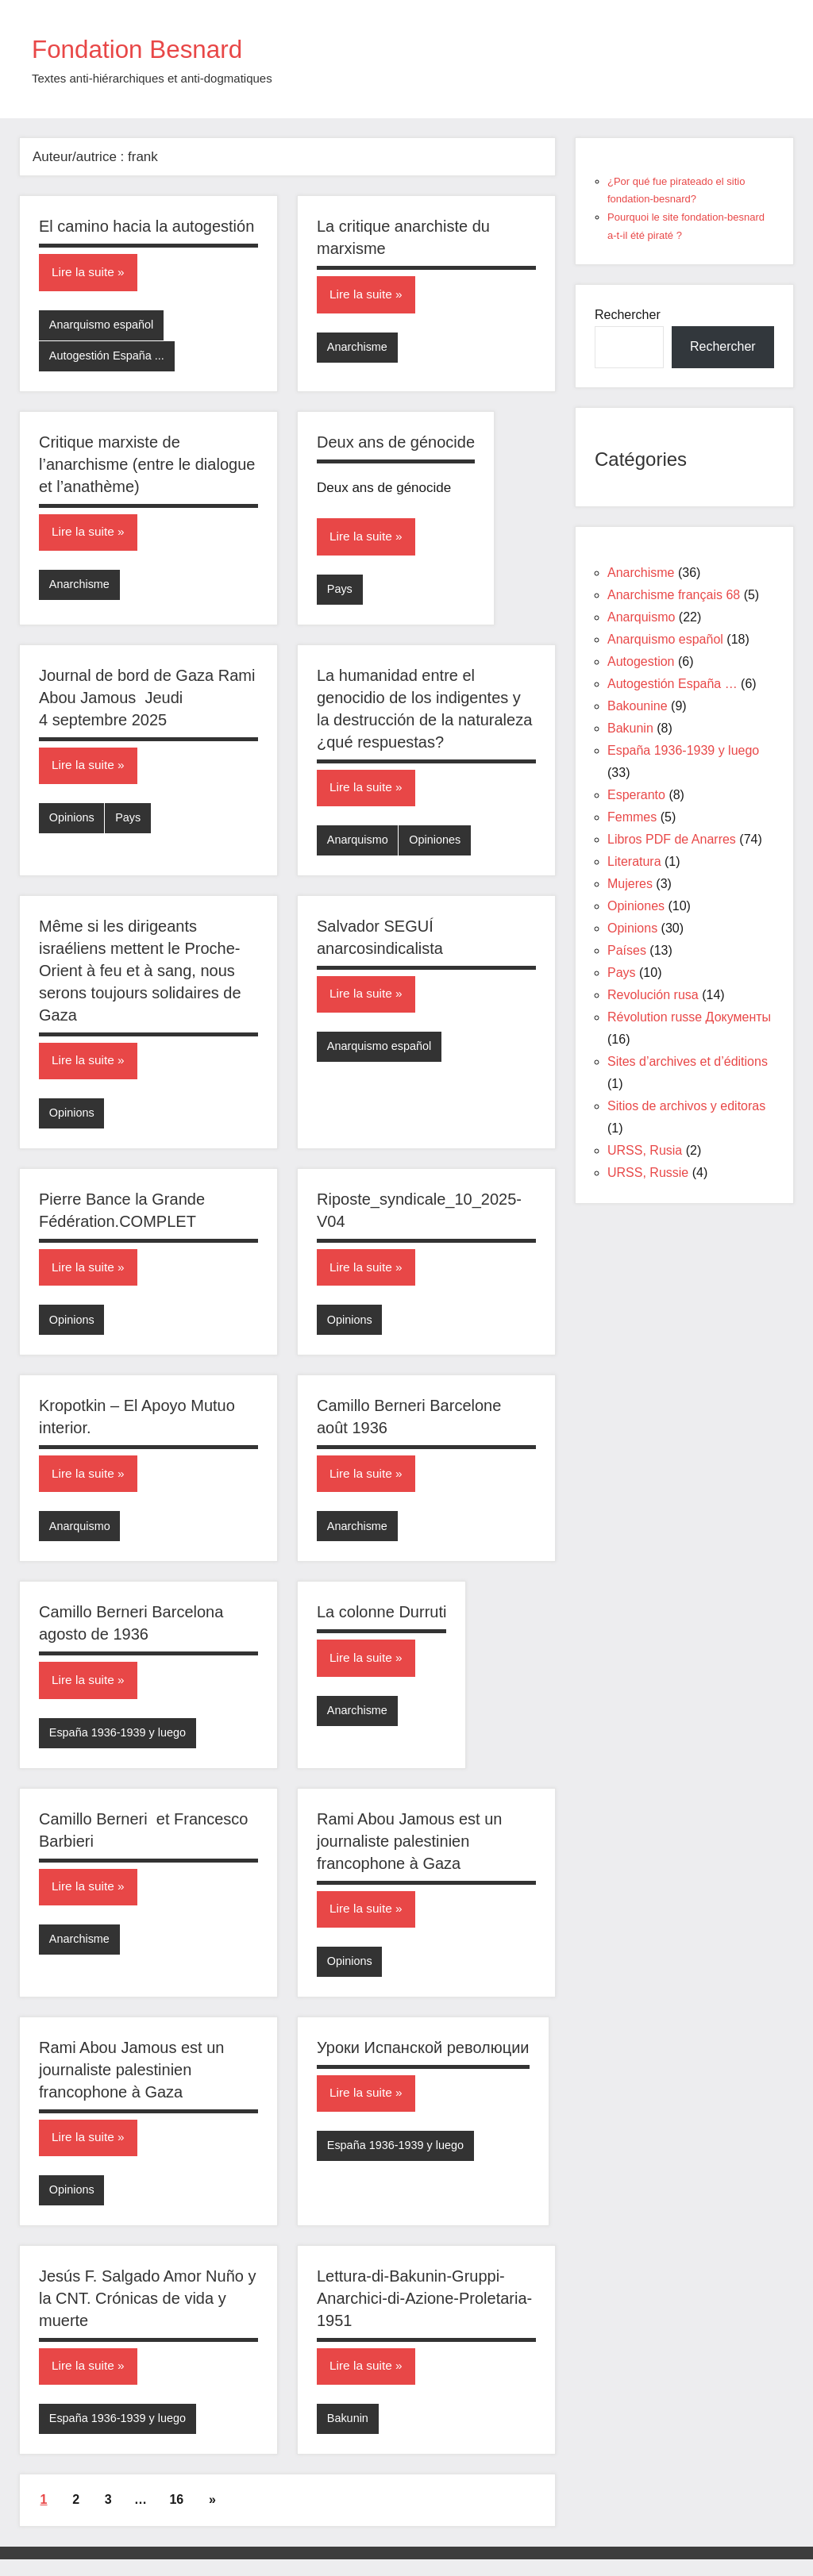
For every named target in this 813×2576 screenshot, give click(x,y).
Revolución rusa (653, 995)
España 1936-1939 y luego (120, 1744)
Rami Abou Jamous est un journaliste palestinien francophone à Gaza (409, 1853)
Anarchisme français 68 (673, 595)
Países (626, 950)
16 (176, 2517)
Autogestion (641, 661)
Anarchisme (358, 348)
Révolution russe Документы (689, 1017)
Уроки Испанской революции (423, 2061)
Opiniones (438, 845)
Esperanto (636, 795)
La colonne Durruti (381, 1623)
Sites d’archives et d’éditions (687, 1061)
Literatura (634, 861)
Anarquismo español (103, 326)
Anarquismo (359, 845)
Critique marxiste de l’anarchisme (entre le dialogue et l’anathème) (147, 467)
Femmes (632, 817)
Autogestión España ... (109, 357)
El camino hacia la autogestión (146, 226)
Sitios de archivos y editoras (686, 1106)
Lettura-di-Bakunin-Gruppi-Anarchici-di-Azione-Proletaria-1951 (424, 2313)
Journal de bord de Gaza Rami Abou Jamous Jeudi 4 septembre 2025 (147, 701)
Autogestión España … (672, 683)
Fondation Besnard (152, 48)
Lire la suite (84, 272)
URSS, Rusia (644, 1150)
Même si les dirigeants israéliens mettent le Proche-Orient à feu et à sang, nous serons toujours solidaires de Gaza (140, 976)
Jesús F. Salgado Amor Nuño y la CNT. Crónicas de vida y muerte (147, 2313)
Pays (340, 592)
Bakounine (637, 706)
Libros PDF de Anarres (671, 839)
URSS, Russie (647, 1172)
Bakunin (348, 2435)
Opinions (72, 822)
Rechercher (628, 314)
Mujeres (630, 883)
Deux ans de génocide (396, 444)
